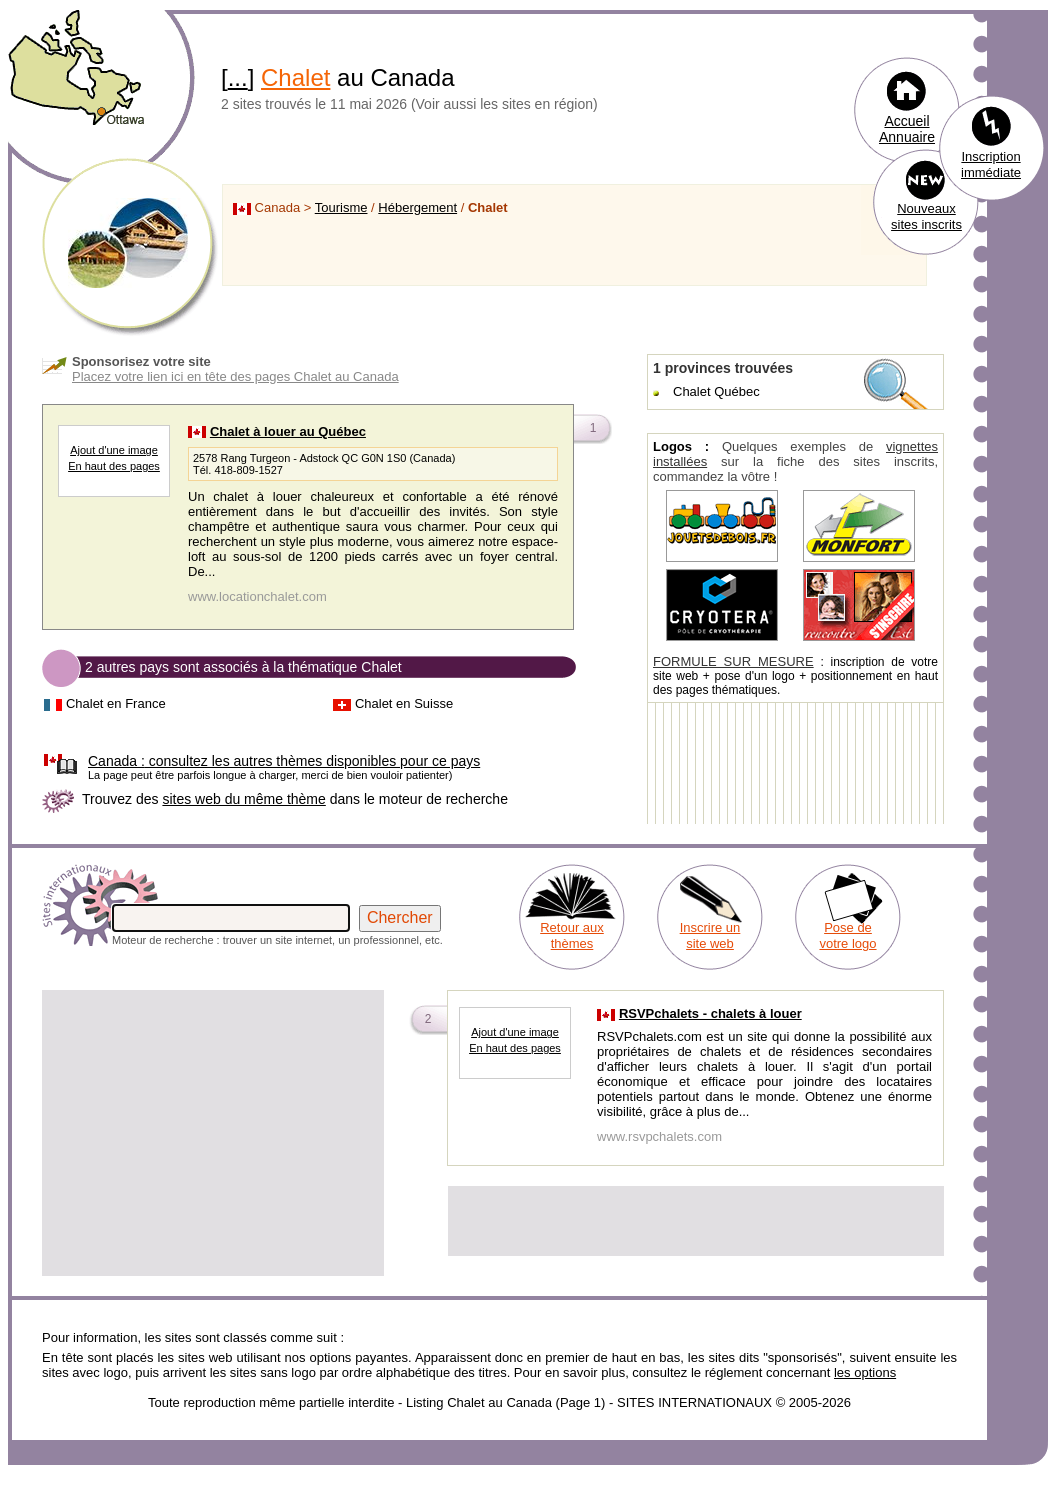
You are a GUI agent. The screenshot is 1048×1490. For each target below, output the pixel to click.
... (238, 77)
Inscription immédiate (991, 164)
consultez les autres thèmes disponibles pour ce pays (284, 761)
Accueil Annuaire (907, 129)
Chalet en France (116, 703)
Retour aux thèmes (572, 935)
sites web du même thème (243, 799)
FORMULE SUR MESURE (733, 661)
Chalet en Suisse (404, 703)
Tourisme (341, 207)
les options (865, 1372)
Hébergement (417, 207)
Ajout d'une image (114, 450)
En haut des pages (114, 466)
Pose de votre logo (847, 935)
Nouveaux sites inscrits (926, 216)
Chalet (295, 77)
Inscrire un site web (710, 935)
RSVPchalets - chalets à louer (710, 1013)
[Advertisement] (213, 1133)
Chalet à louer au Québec (288, 431)
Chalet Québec (716, 391)
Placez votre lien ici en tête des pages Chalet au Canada (235, 376)
